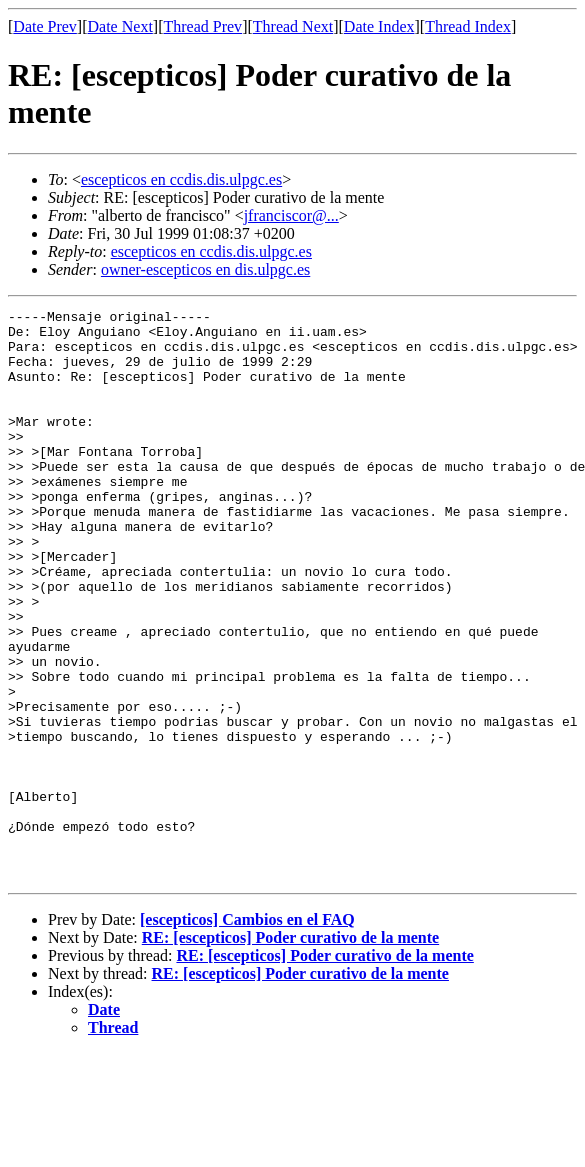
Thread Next (293, 26)
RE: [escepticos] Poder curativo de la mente (290, 1051)
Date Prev (45, 26)
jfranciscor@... (291, 215)
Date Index (379, 26)
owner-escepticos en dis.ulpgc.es (205, 269)
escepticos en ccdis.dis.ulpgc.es (181, 179)
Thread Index (468, 26)
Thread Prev (202, 26)
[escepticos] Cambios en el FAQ (247, 1033)
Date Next (120, 26)
